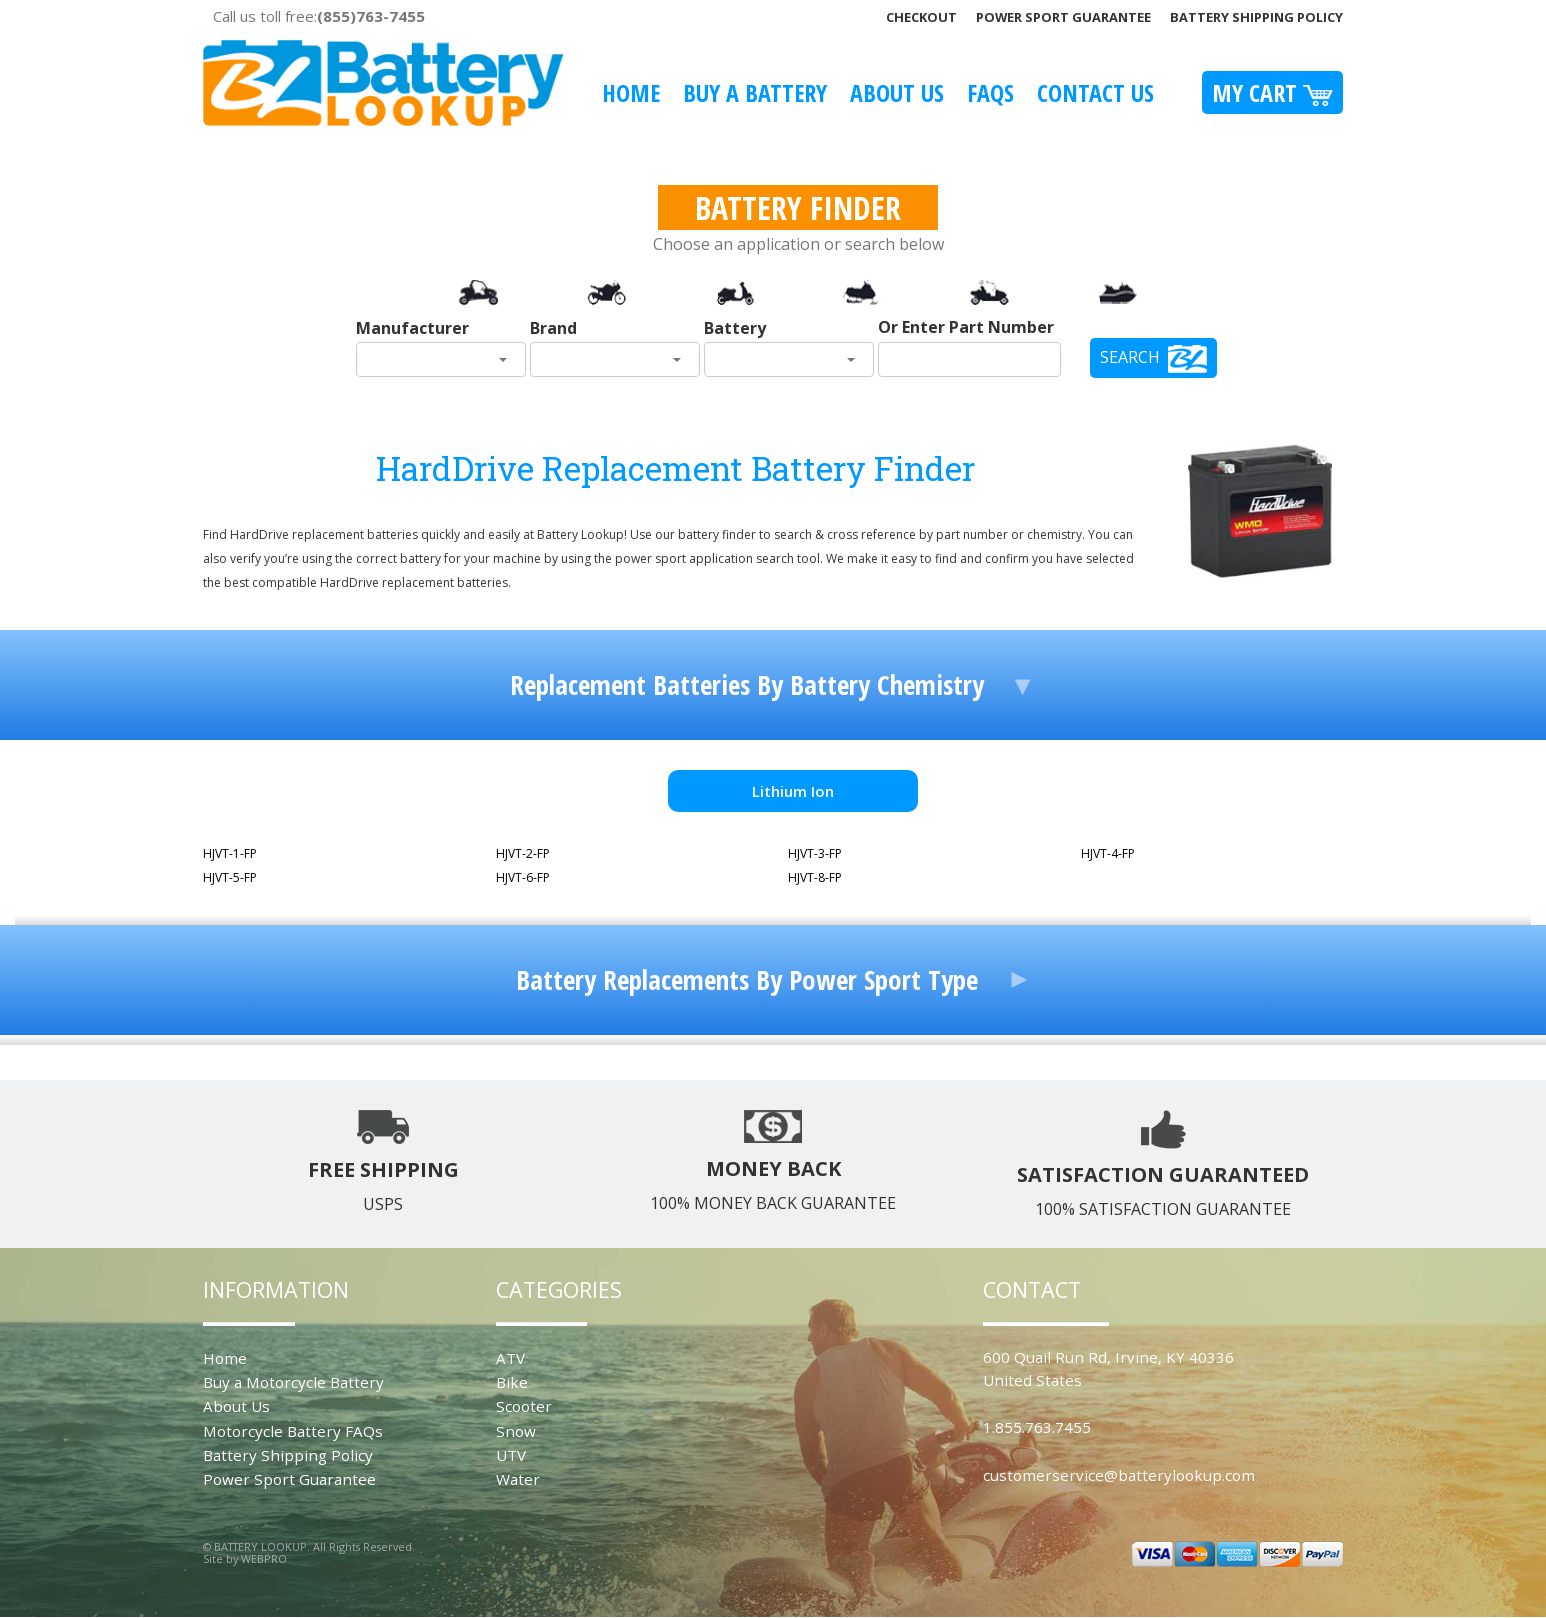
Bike (512, 1382)
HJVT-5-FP (230, 877)
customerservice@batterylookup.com (1119, 1475)
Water (518, 1479)
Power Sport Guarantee (1063, 17)
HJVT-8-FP (815, 877)
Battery (735, 328)
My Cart (1272, 92)
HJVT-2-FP (523, 853)
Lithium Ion (793, 791)
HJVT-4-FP (1108, 853)
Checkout (921, 17)
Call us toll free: (319, 16)
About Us (897, 92)
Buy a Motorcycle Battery (293, 1382)
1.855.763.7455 (1037, 1427)
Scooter (524, 1406)
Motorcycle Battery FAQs (293, 1431)
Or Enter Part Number (966, 327)
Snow (516, 1431)
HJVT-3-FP (815, 853)
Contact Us (1095, 92)
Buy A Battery (755, 92)
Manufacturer (412, 328)
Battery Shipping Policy (1256, 17)
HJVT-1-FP (230, 853)
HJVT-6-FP (523, 877)
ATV (510, 1358)
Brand (553, 328)
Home (631, 92)
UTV (511, 1455)
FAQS (990, 92)
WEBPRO (264, 1558)
